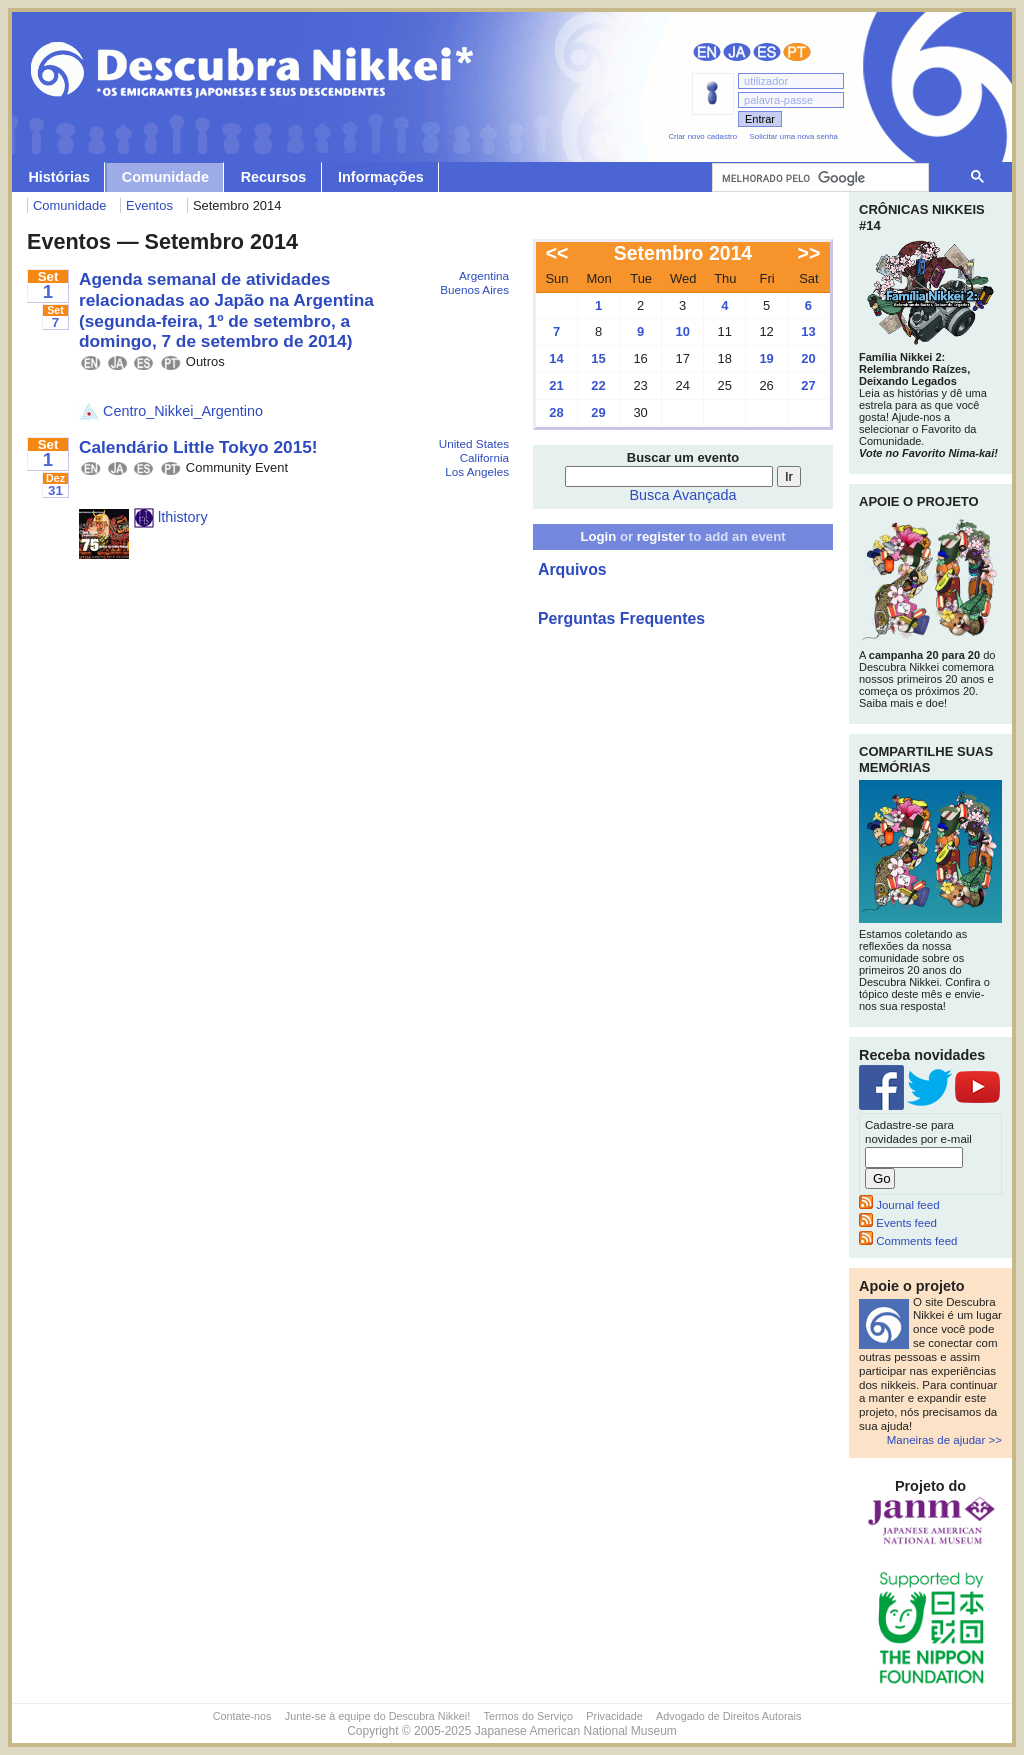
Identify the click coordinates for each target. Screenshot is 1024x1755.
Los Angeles (477, 471)
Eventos (149, 205)
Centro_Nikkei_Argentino (171, 411)
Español (767, 52)
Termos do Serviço (528, 1716)
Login (598, 536)
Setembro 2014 (683, 253)
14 (556, 358)
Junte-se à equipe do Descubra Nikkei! (377, 1716)
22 (598, 385)
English (707, 52)
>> (809, 253)
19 (766, 358)
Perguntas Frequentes (621, 618)
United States (474, 443)
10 (682, 331)
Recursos (274, 177)
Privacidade (614, 1716)
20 (808, 358)
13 (808, 331)
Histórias (59, 177)
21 (556, 385)
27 (808, 385)
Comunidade (165, 177)
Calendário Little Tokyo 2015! (198, 447)
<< (557, 253)
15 (598, 358)
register (661, 536)
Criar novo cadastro (702, 136)
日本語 (737, 52)
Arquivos (572, 569)
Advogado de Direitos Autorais (728, 1716)
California (484, 457)
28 (556, 412)
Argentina (484, 275)
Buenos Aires (474, 289)
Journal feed (899, 1205)
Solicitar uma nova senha (794, 136)
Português (797, 52)
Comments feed (908, 1241)
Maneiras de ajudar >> (944, 1440)
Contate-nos (242, 1716)
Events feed (898, 1223)
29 (598, 412)
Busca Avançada (683, 495)
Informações (381, 177)
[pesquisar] (818, 178)
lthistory (171, 517)
